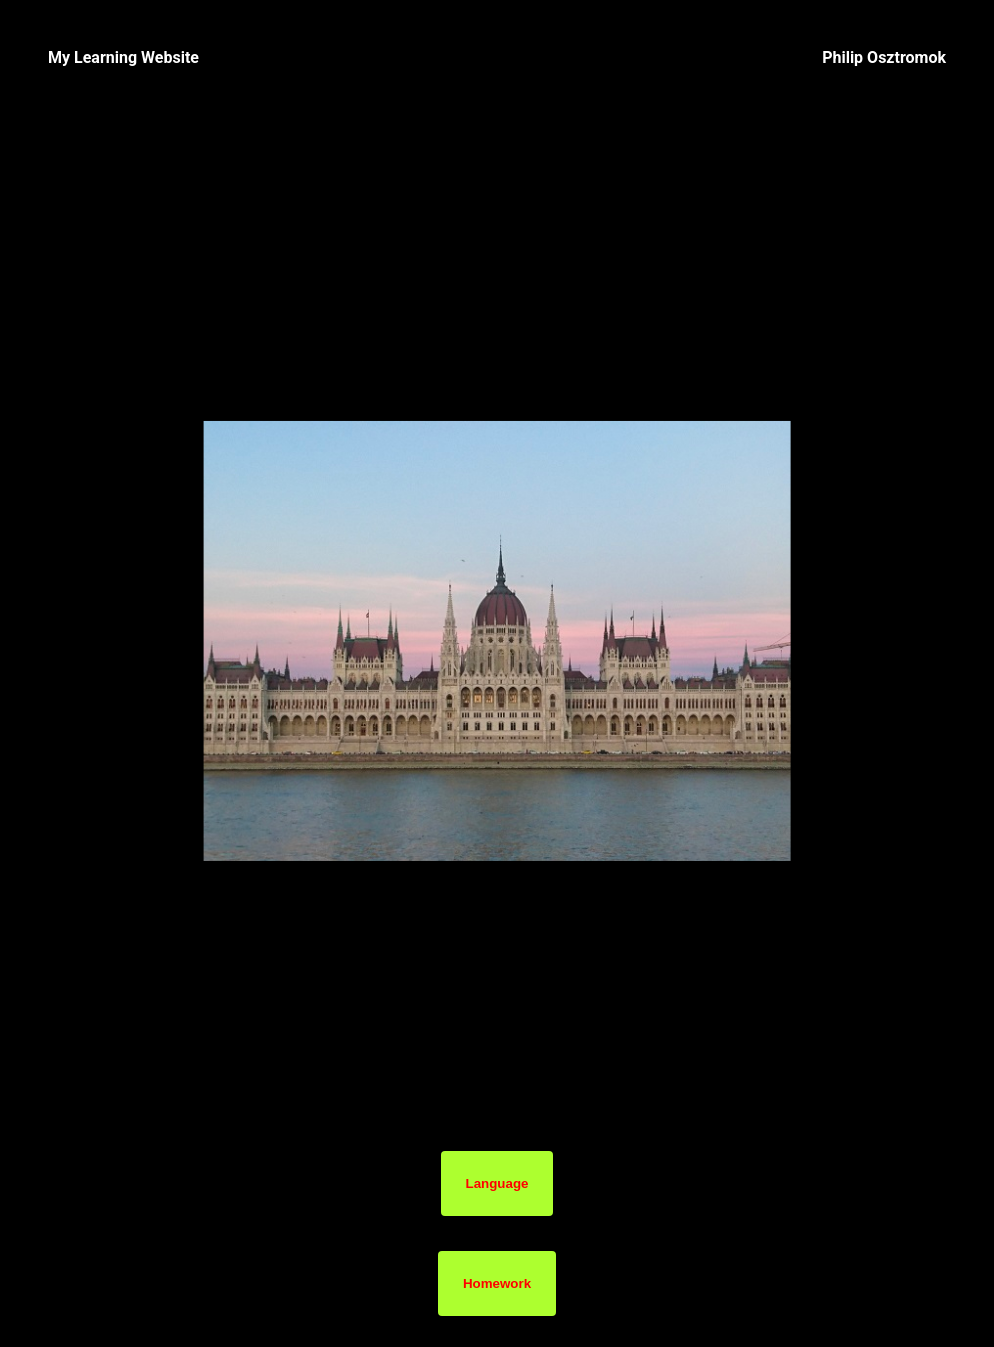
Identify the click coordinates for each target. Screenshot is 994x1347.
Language (497, 1183)
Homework (497, 1283)
